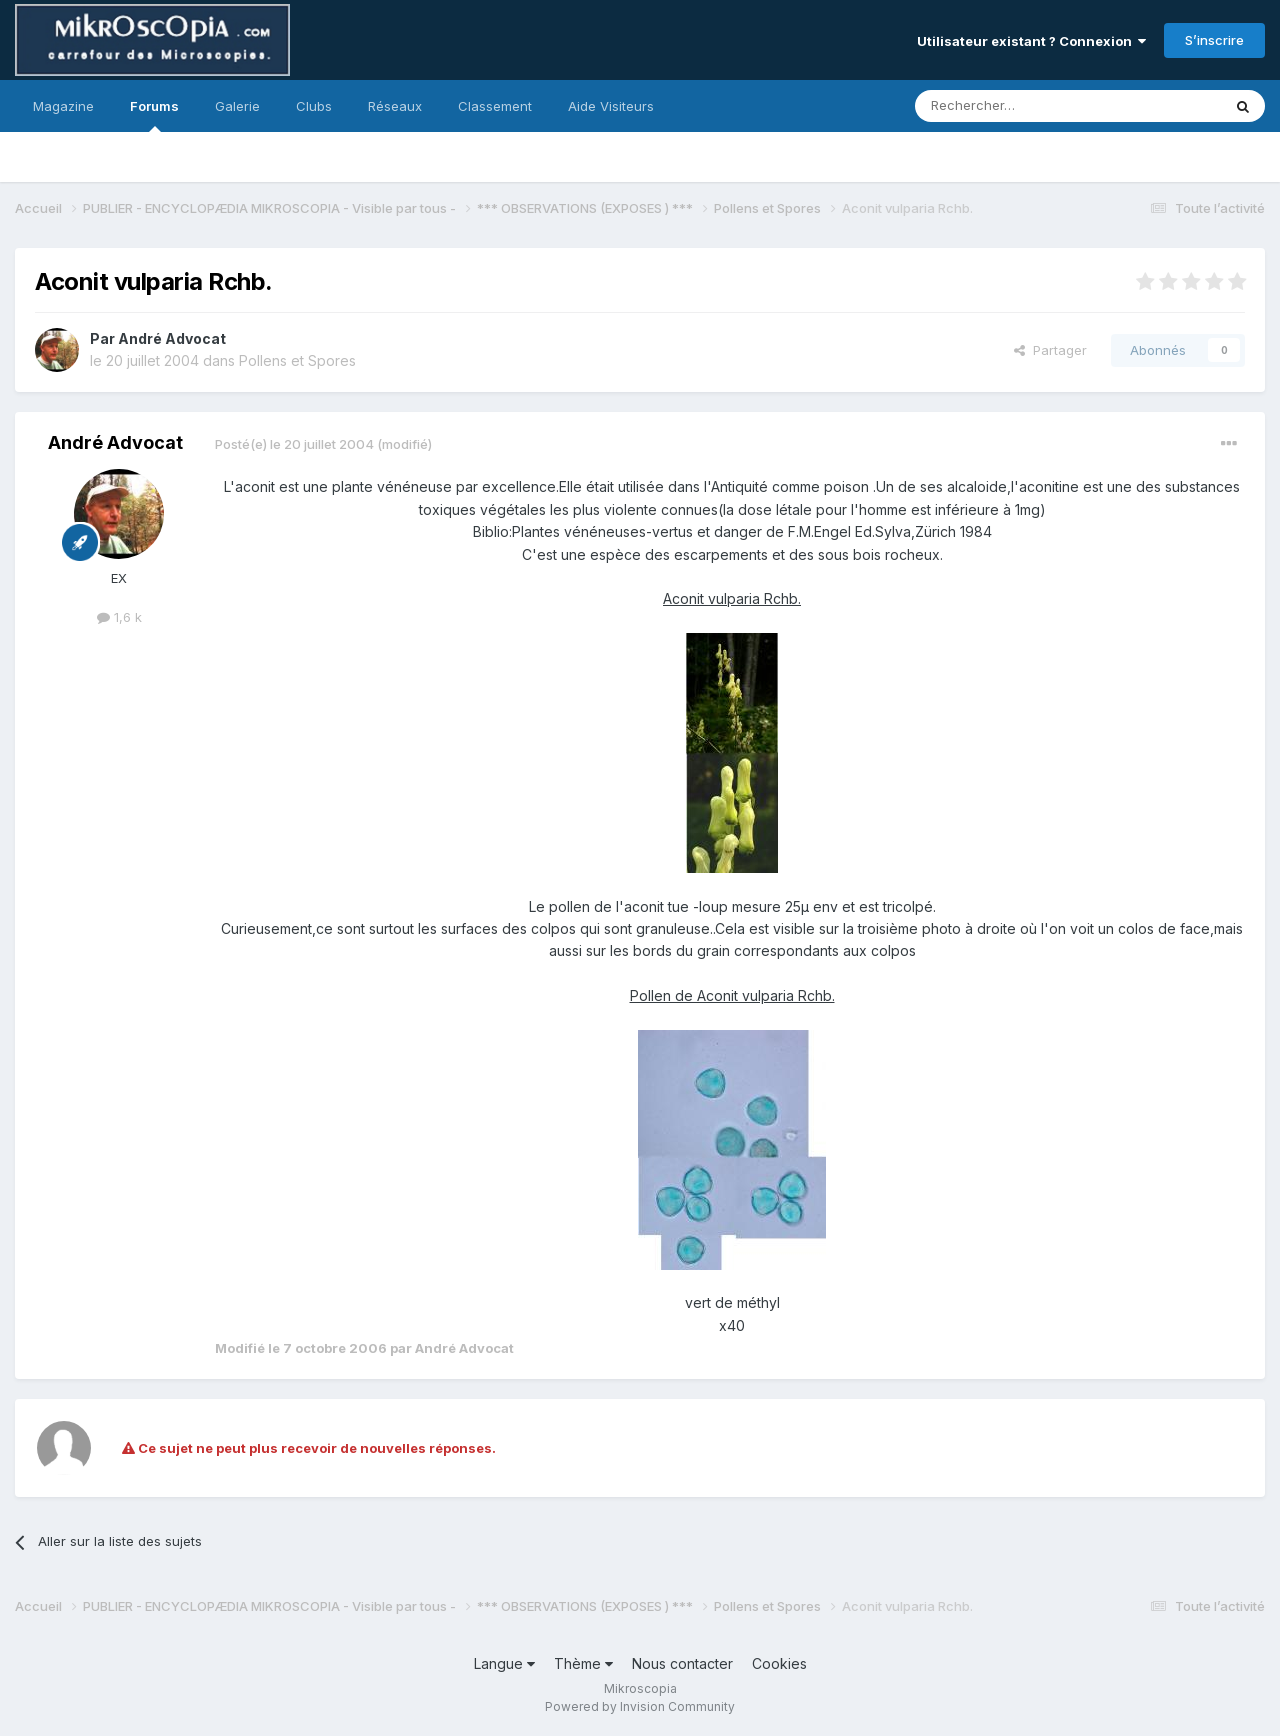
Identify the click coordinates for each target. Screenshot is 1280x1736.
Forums (154, 115)
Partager (1050, 350)
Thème (583, 1663)
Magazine (63, 106)
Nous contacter (682, 1663)
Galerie (237, 106)
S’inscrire (1214, 40)
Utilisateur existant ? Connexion (1031, 41)
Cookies (779, 1663)
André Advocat (172, 338)
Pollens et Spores (297, 360)
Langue (504, 1663)
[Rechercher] (1024, 106)
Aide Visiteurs (611, 106)
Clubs (314, 106)
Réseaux (395, 106)
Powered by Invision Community (640, 1706)
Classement (495, 106)
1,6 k (119, 617)
